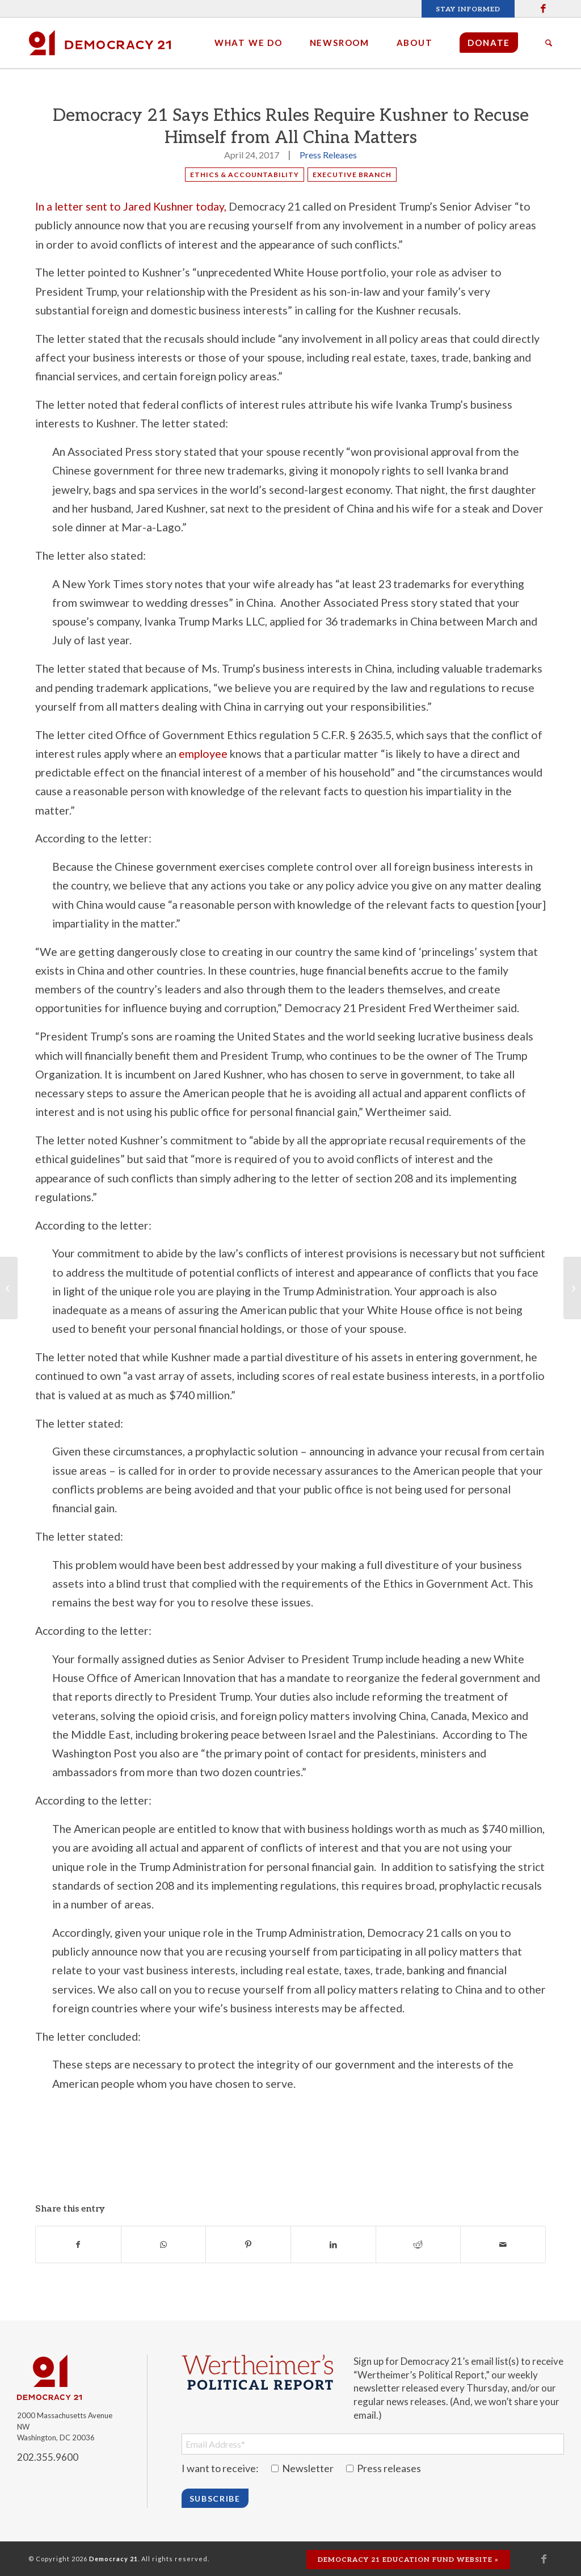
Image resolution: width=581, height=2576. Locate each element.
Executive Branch (352, 174)
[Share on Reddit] (418, 2244)
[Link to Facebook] (543, 8)
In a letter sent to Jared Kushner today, (130, 206)
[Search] (548, 42)
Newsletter (303, 2468)
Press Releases (328, 154)
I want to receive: (220, 2468)
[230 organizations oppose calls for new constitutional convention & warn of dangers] (9, 1288)
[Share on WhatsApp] (163, 2244)
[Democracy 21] (100, 42)
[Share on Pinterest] (248, 2244)
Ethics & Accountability (244, 174)
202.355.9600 (47, 2457)
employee (203, 753)
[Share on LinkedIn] (333, 2244)
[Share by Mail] (503, 2244)
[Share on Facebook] (78, 2244)
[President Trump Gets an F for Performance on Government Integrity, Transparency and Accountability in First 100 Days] (572, 1288)
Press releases (383, 2468)
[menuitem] (465, 9)
